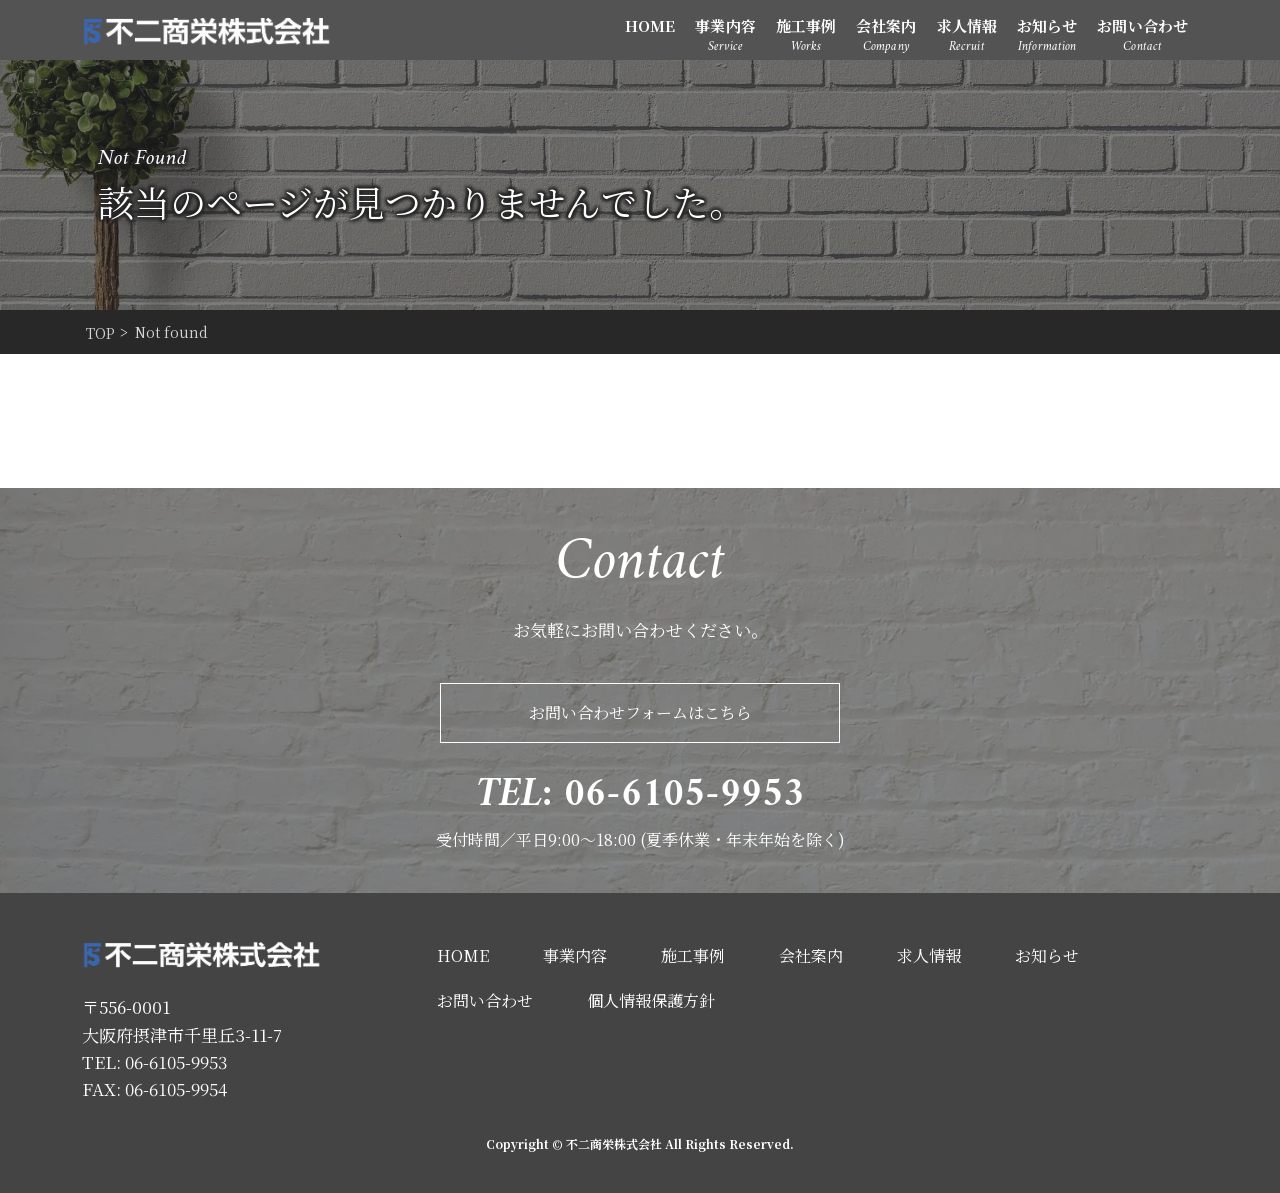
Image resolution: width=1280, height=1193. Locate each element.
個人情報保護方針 (651, 1000)
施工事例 (806, 25)
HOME (650, 25)
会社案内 (886, 25)
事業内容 (725, 25)
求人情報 (967, 25)
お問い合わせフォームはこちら (640, 712)
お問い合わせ (1142, 25)
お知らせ (1047, 25)
